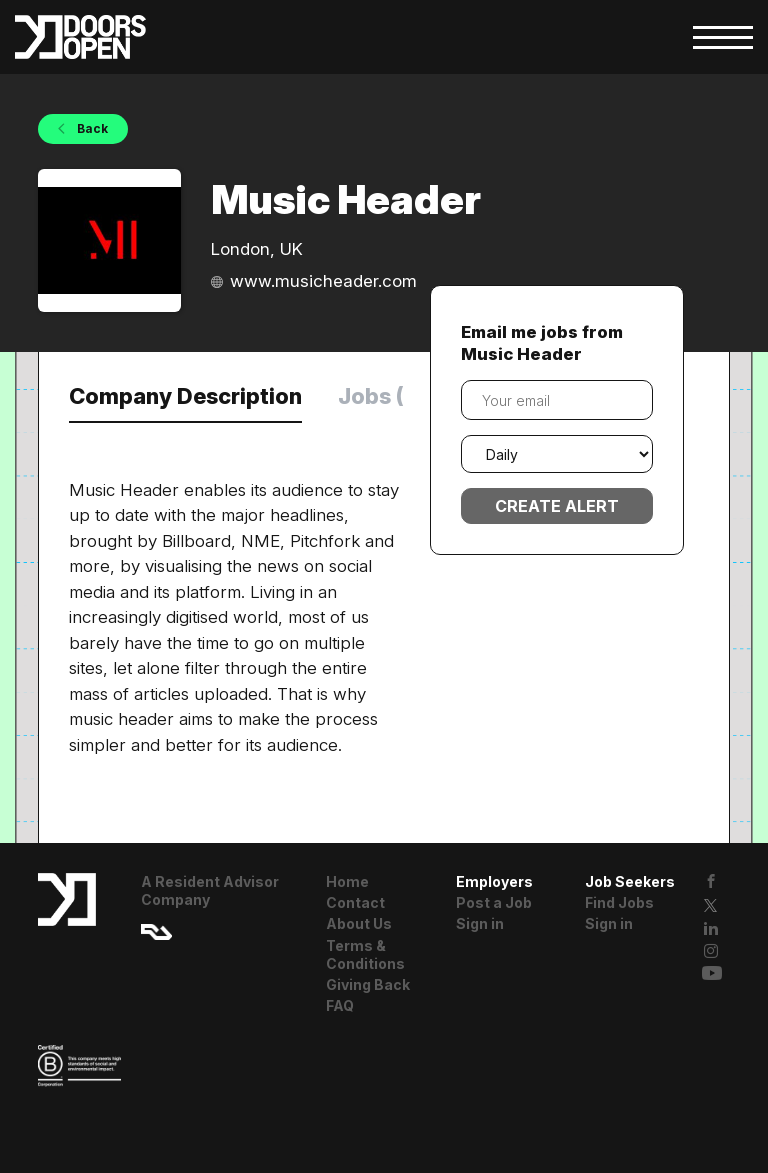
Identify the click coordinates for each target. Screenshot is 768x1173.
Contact (355, 902)
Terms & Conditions (365, 954)
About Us (359, 923)
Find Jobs (619, 902)
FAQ (340, 1005)
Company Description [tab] (185, 396)
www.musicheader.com (323, 281)
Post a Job (494, 902)
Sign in (480, 923)
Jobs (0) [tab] (383, 396)
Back (91, 128)
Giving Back (368, 984)
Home (347, 881)
